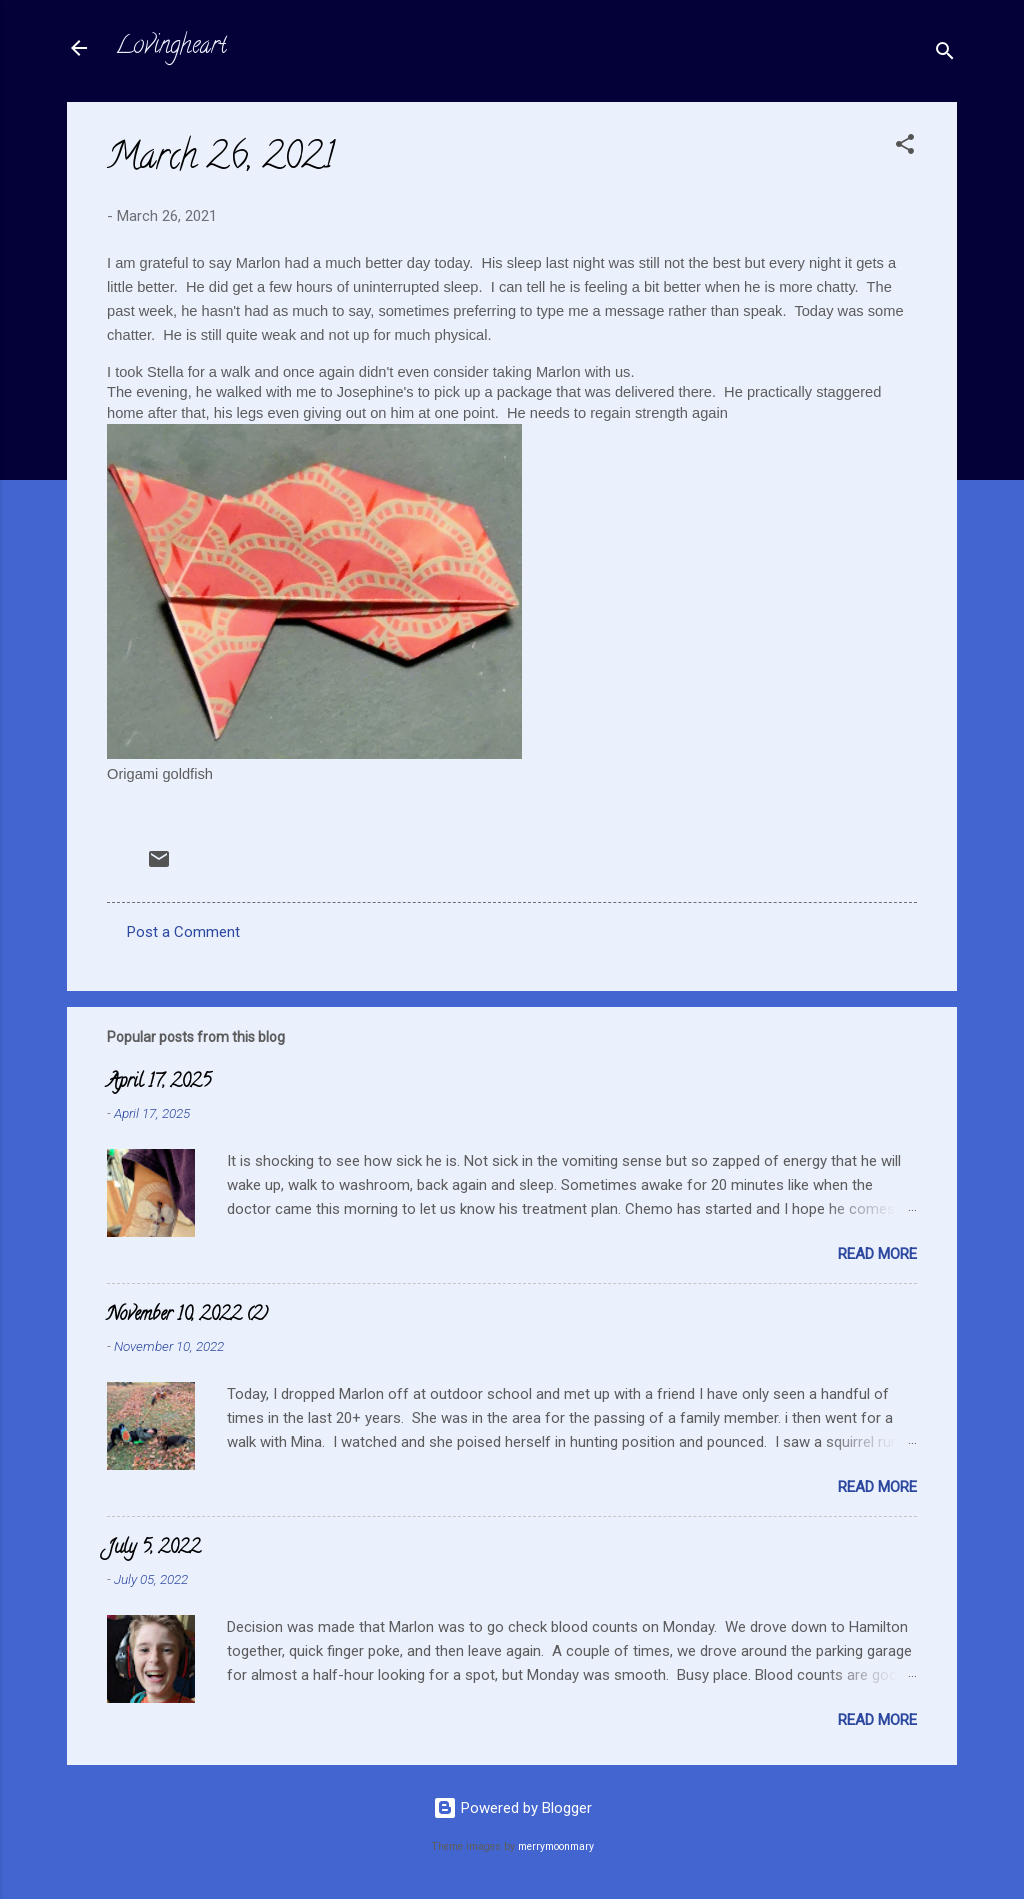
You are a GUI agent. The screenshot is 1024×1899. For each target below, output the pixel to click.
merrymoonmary (556, 1846)
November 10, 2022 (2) (187, 1316)
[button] (905, 147)
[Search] (945, 54)
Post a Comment (183, 932)
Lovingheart (171, 47)
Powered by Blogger (512, 1808)
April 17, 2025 (159, 1083)
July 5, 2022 (153, 1549)
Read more (877, 1254)
